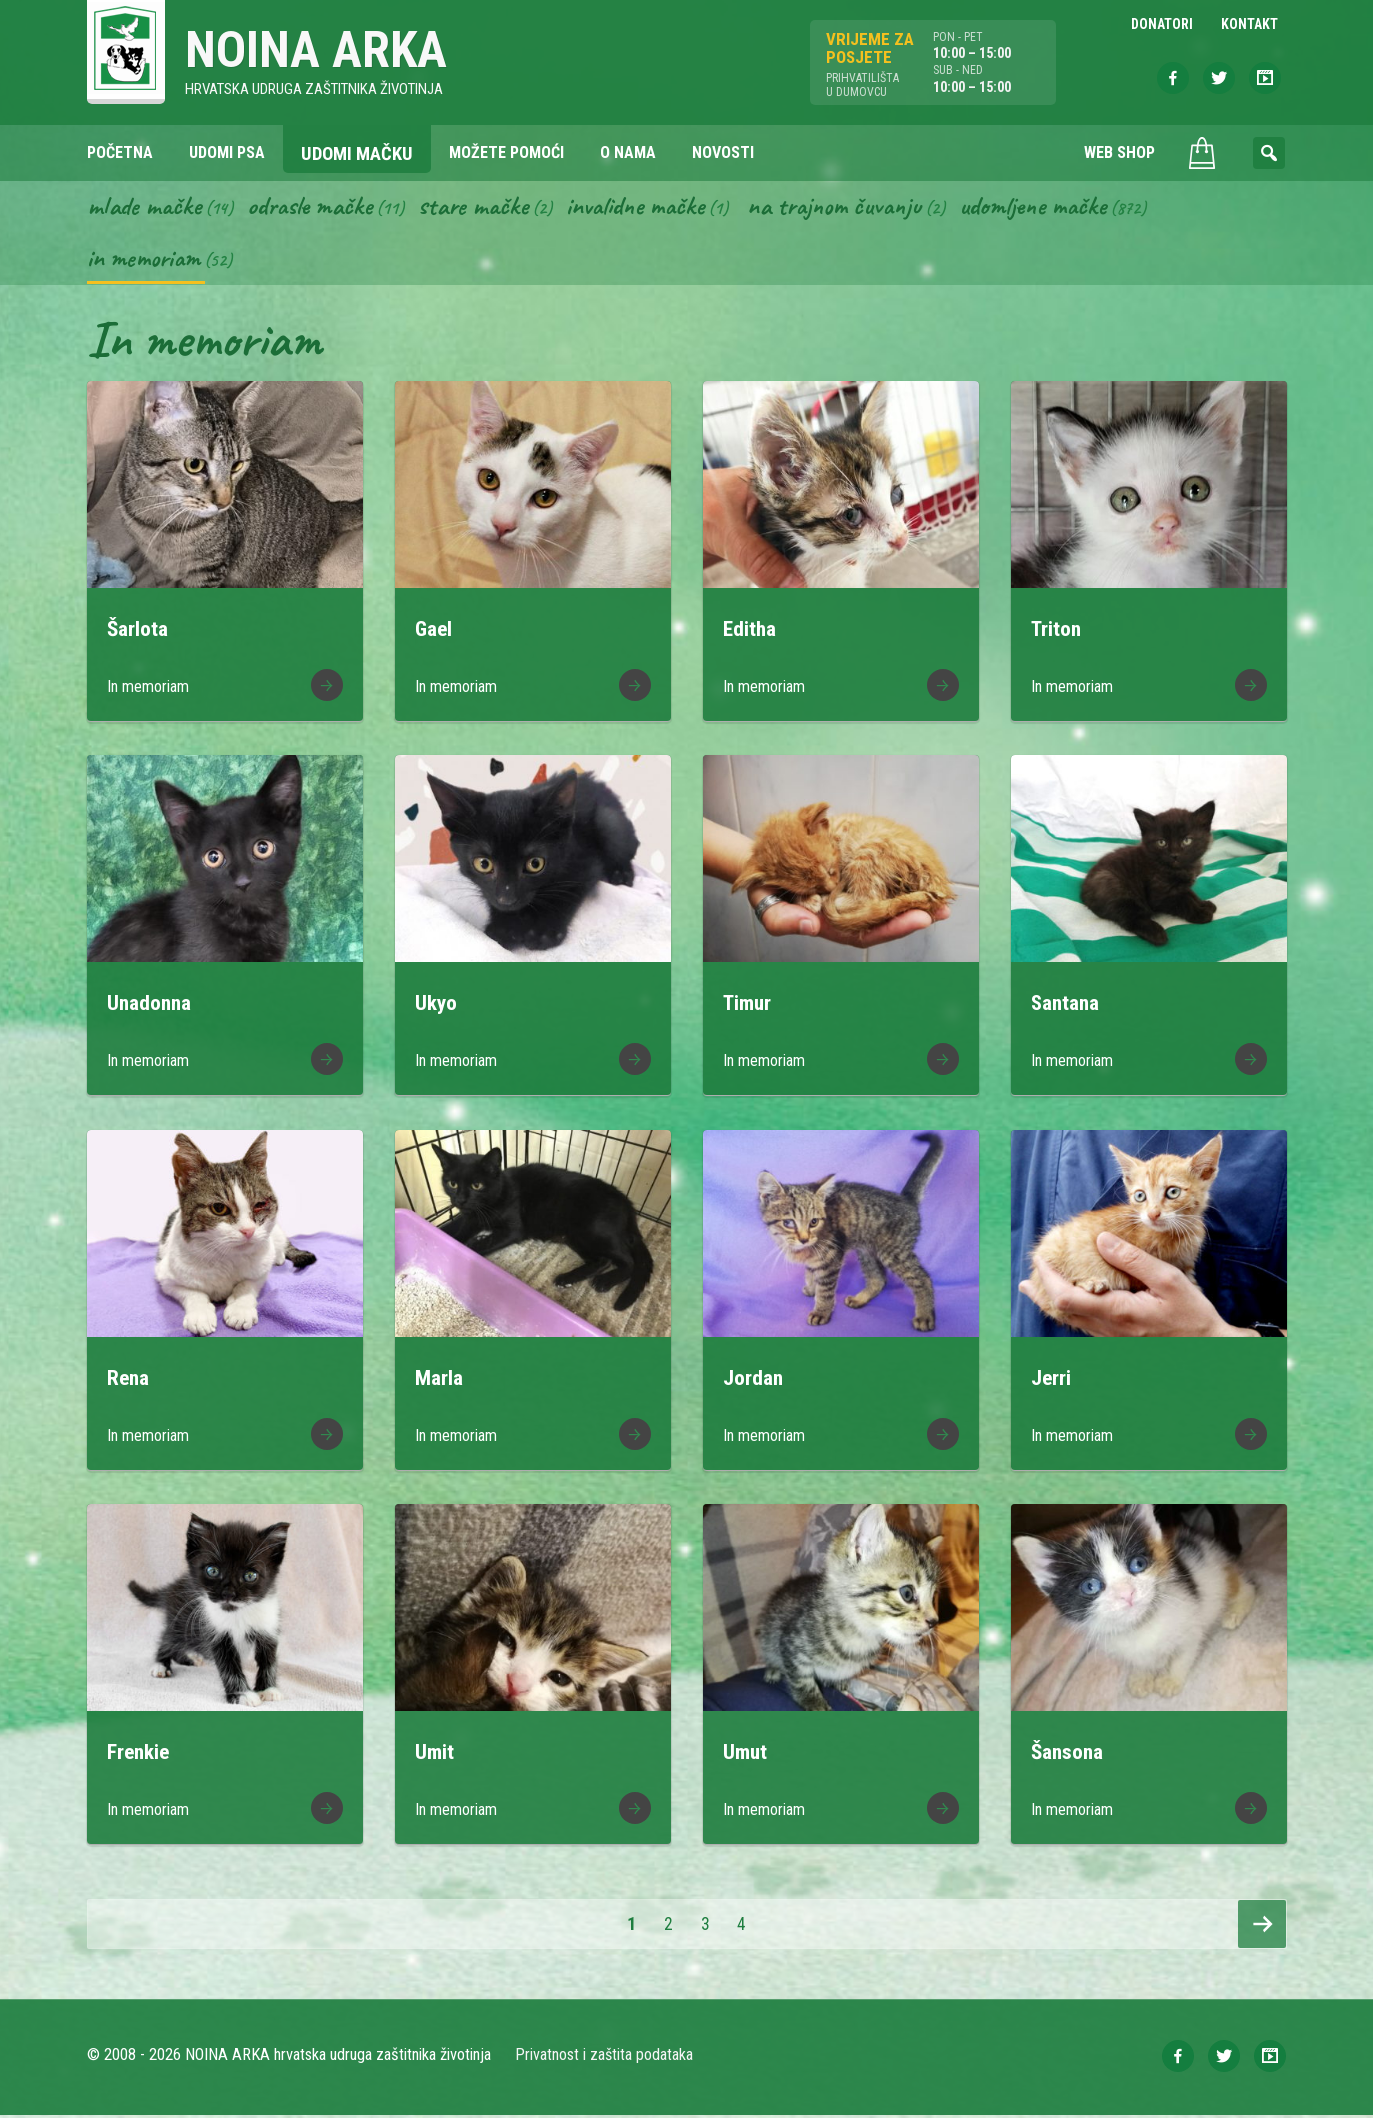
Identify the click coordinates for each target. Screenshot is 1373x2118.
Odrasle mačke (316, 208)
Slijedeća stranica (1262, 1927)
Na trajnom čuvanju (858, 208)
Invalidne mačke (651, 208)
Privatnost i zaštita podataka (604, 2057)
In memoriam (145, 261)
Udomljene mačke (1063, 208)
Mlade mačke (146, 208)
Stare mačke (483, 208)
